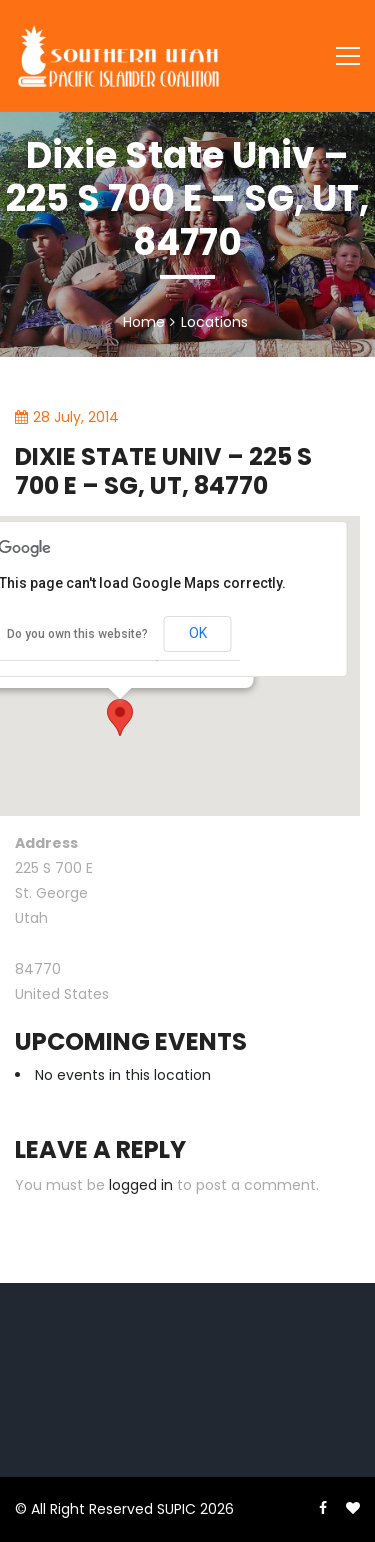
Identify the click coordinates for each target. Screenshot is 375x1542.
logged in (141, 1185)
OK (198, 633)
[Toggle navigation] (348, 56)
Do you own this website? (77, 634)
